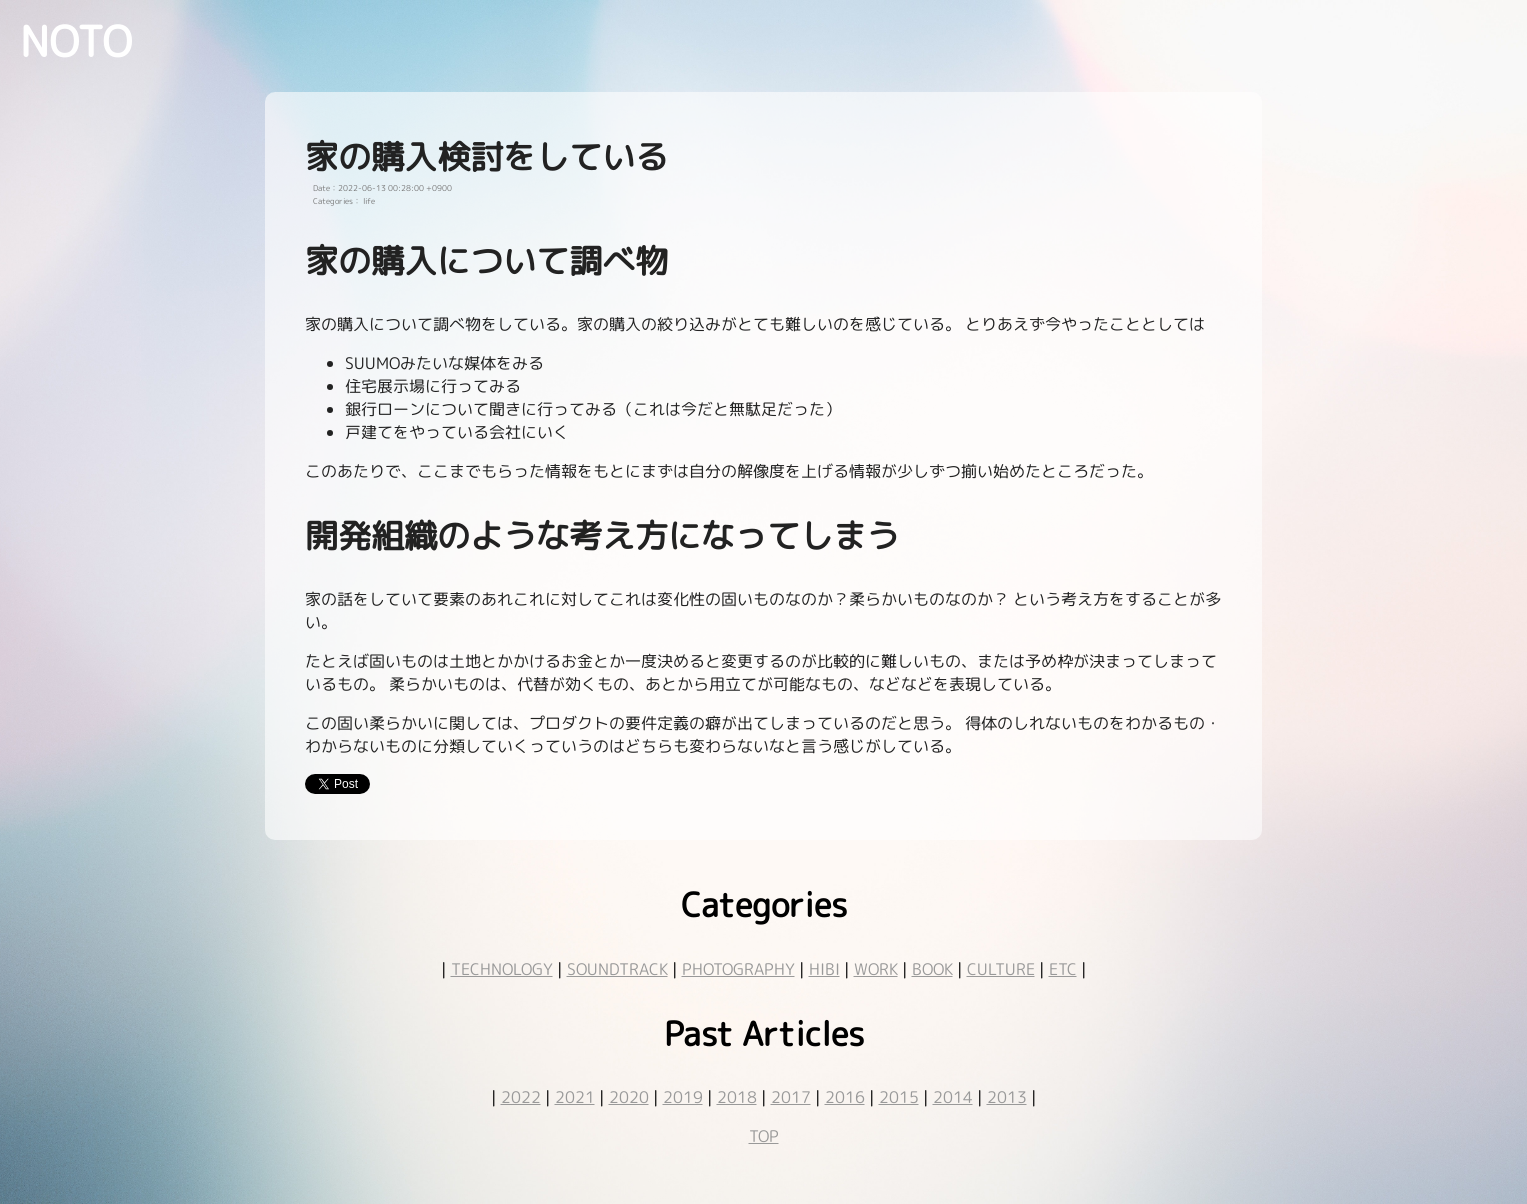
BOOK (932, 969)
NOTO (76, 41)
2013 (1007, 1097)
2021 (575, 1097)
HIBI (824, 969)
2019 (683, 1097)
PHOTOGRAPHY (738, 969)
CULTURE (1001, 969)
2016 (845, 1097)
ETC (1063, 969)
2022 (521, 1097)
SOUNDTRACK (617, 969)
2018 (737, 1097)
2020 (629, 1097)
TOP (764, 1136)
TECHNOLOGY (502, 969)
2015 (899, 1097)
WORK (876, 969)
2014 (953, 1097)
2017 (791, 1097)
